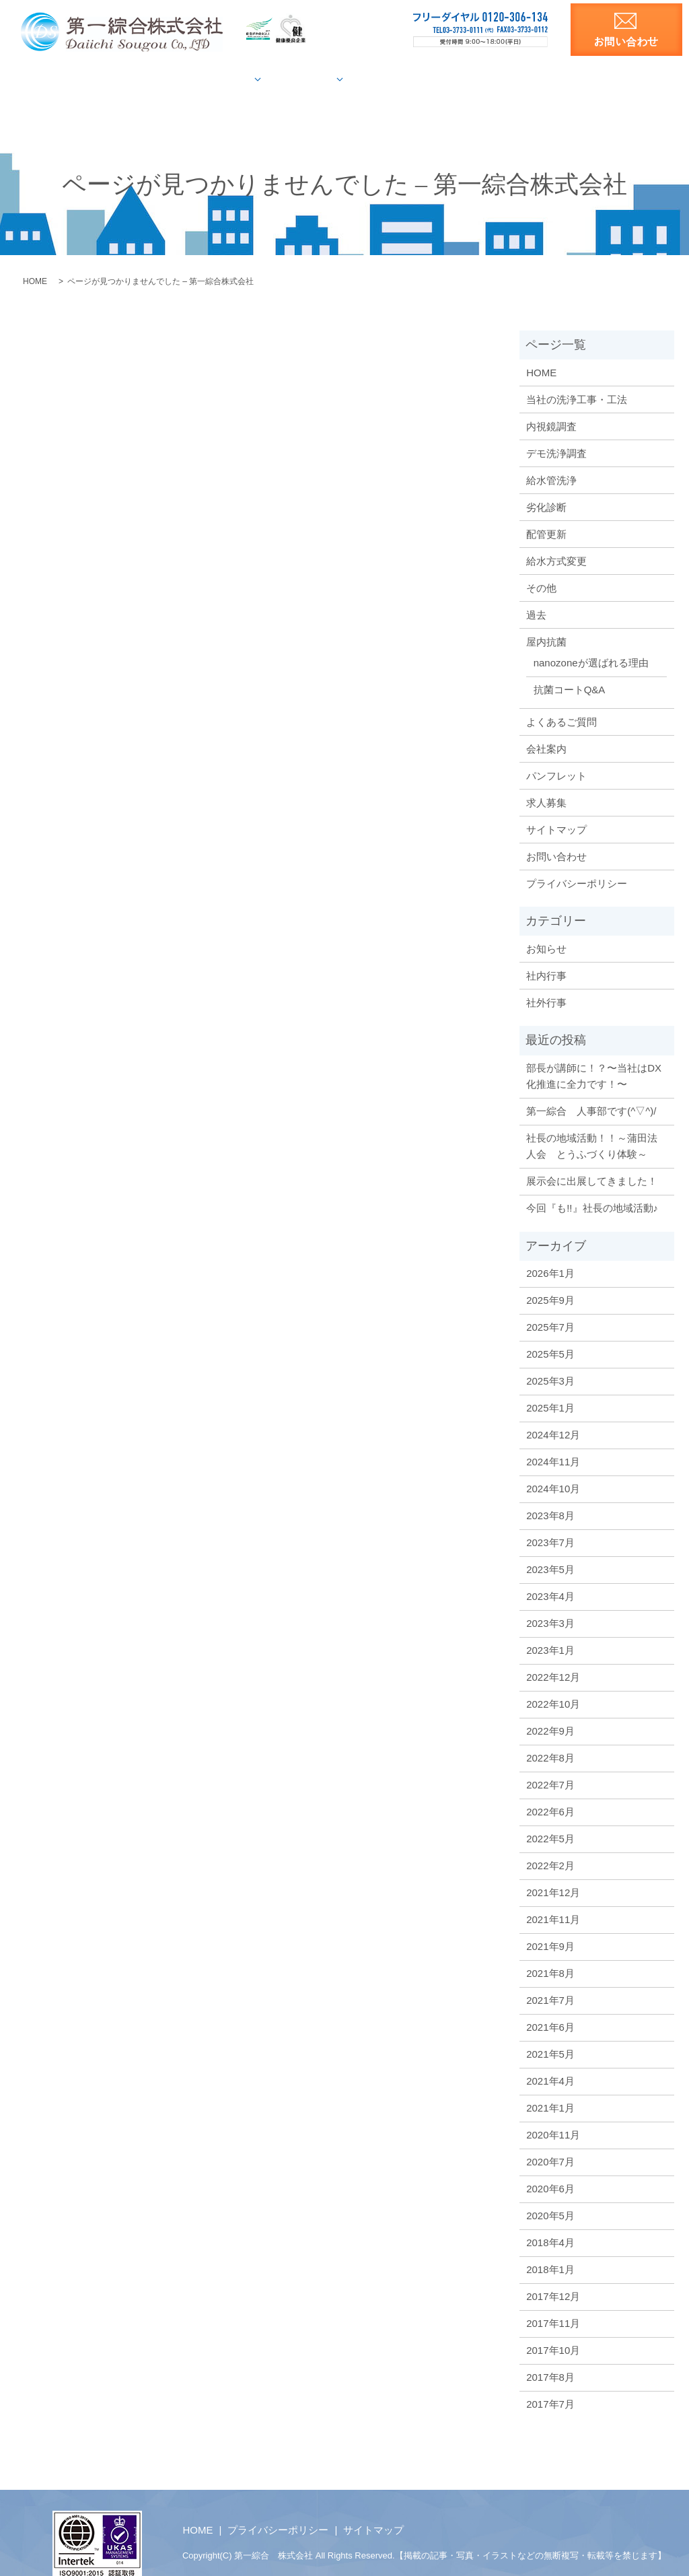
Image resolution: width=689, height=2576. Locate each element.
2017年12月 (553, 2273)
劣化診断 (546, 483)
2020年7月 (550, 2139)
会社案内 (487, 79)
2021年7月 (550, 1977)
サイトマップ (556, 806)
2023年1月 (550, 1627)
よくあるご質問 (561, 698)
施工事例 (308, 79)
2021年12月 (553, 1869)
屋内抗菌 (380, 79)
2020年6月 (550, 2165)
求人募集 (614, 79)
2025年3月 (550, 1358)
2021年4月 (550, 2058)
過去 (536, 591)
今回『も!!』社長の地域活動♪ (592, 1185)
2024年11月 (553, 1438)
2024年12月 (553, 1412)
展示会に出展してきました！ (591, 1158)
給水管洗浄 (551, 456)
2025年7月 (550, 1304)
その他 (541, 564)
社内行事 (546, 953)
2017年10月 (553, 2327)
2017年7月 (550, 2381)
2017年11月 (553, 2300)
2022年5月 (550, 1815)
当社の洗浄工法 (145, 79)
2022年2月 (550, 1842)
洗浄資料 (551, 79)
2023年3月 (550, 1600)
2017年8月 (550, 2354)
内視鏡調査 (551, 403)
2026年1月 (550, 1250)
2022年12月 (553, 1654)
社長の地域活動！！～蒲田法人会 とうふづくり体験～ (591, 1123)
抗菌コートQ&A (570, 666)
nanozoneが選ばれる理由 (591, 640)
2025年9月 (550, 1277)
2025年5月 (550, 1331)
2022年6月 (550, 1789)
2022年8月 (550, 1735)
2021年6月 (550, 2004)
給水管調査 (229, 79)
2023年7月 (550, 1519)
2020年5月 (550, 2192)
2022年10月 (553, 1681)
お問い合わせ (556, 833)
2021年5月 (550, 2031)
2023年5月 (550, 1546)
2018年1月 (550, 2246)
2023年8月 (550, 1492)
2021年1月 (550, 2085)
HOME (70, 79)
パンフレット (556, 752)
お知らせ (546, 926)
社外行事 (546, 979)
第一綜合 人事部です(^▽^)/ (591, 1088)
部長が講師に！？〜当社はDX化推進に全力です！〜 (593, 1053)
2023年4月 (550, 1573)
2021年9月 (550, 1923)
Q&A (434, 79)
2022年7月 (550, 1762)
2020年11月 (553, 2112)
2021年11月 (553, 1896)
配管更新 (546, 510)
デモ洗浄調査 (556, 430)
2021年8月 (550, 1950)
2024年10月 (553, 1465)
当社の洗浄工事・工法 (576, 376)
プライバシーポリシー (576, 860)
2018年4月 (550, 2219)
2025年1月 (550, 1385)
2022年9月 (550, 1708)
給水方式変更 (556, 537)
